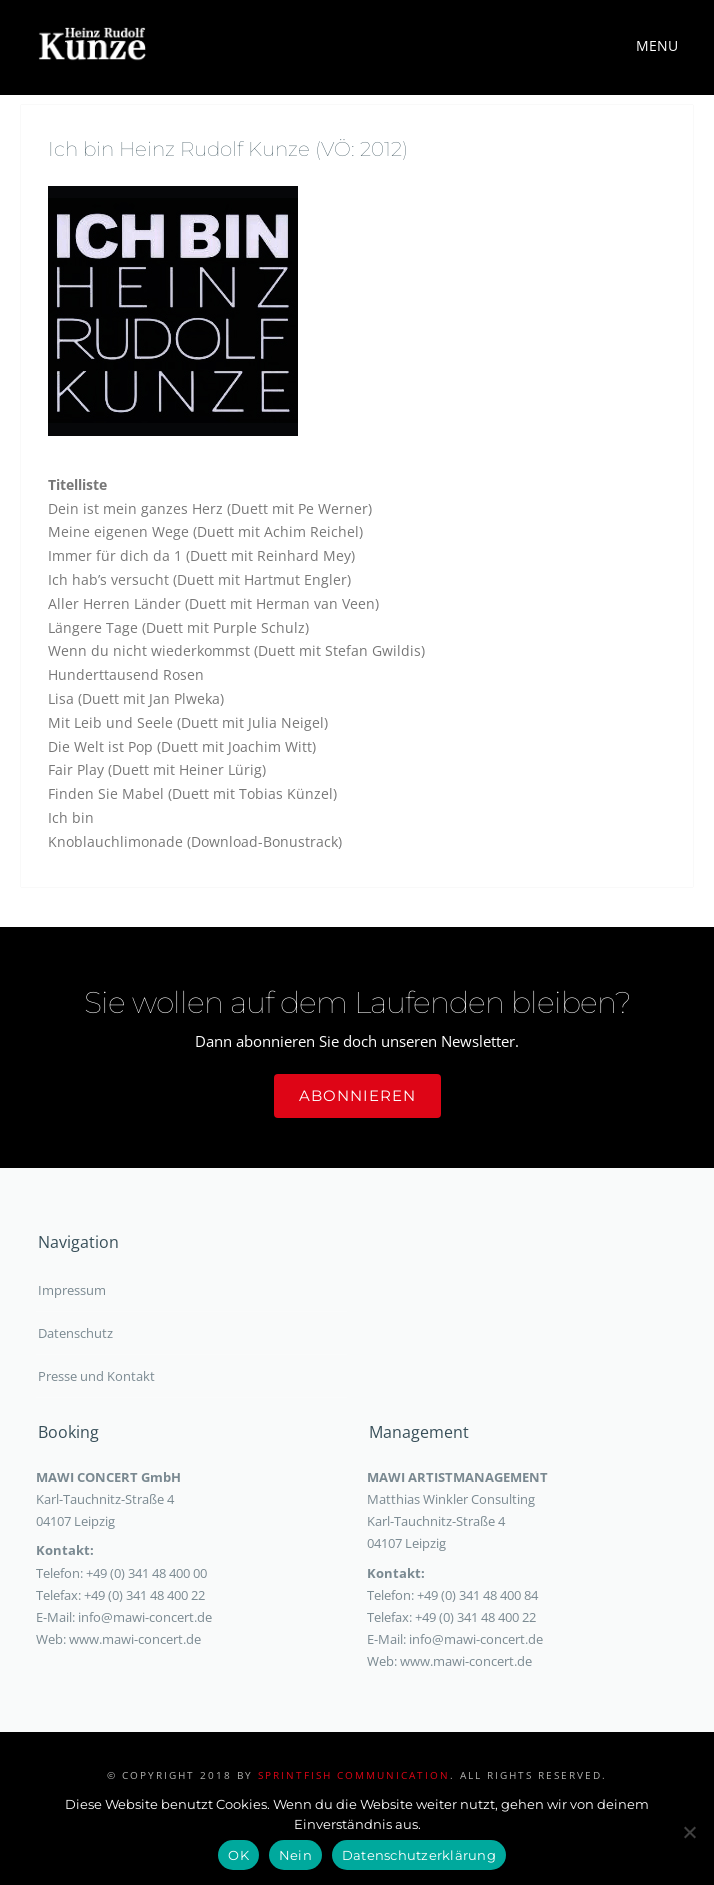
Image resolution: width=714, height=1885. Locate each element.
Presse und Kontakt (96, 1376)
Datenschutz (75, 1333)
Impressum (72, 1290)
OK (238, 1855)
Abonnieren (357, 1095)
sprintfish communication (354, 1775)
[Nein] (689, 1832)
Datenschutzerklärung (419, 1855)
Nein (295, 1855)
